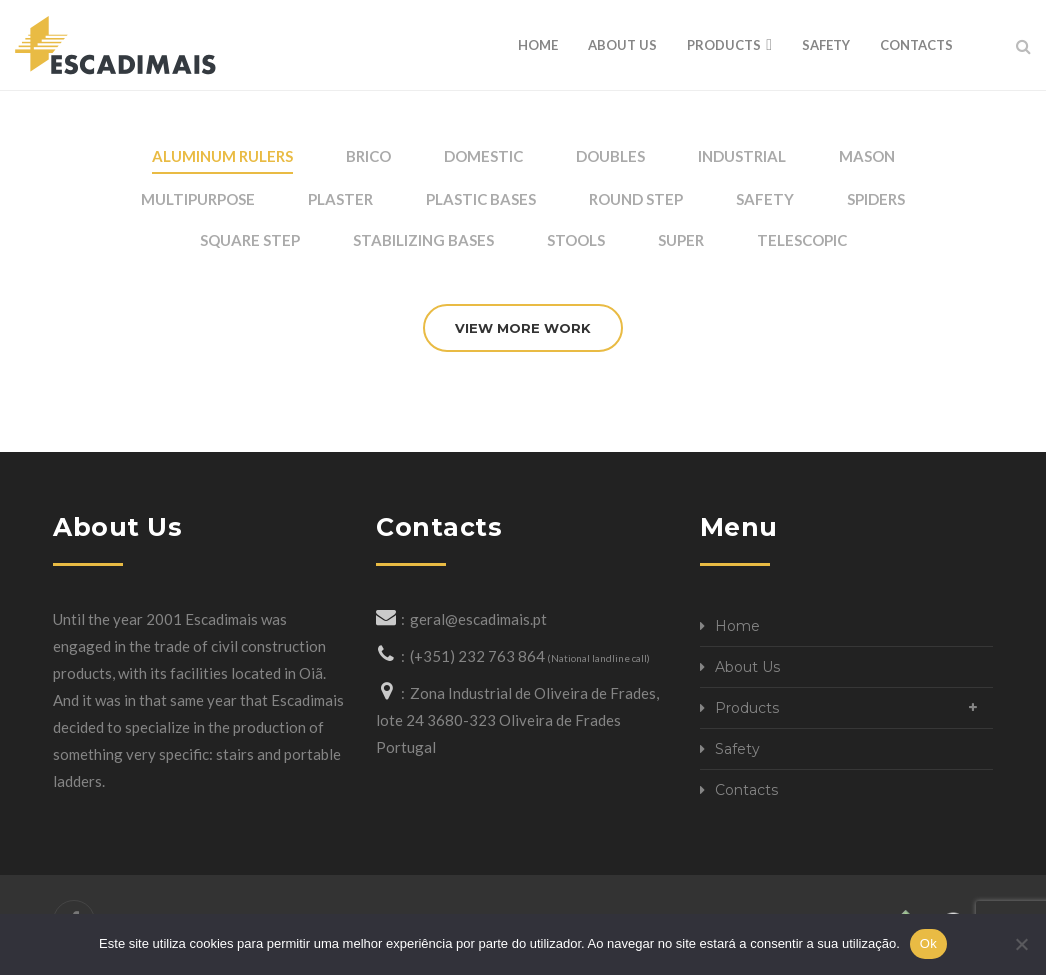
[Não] (1021, 944)
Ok (928, 943)
